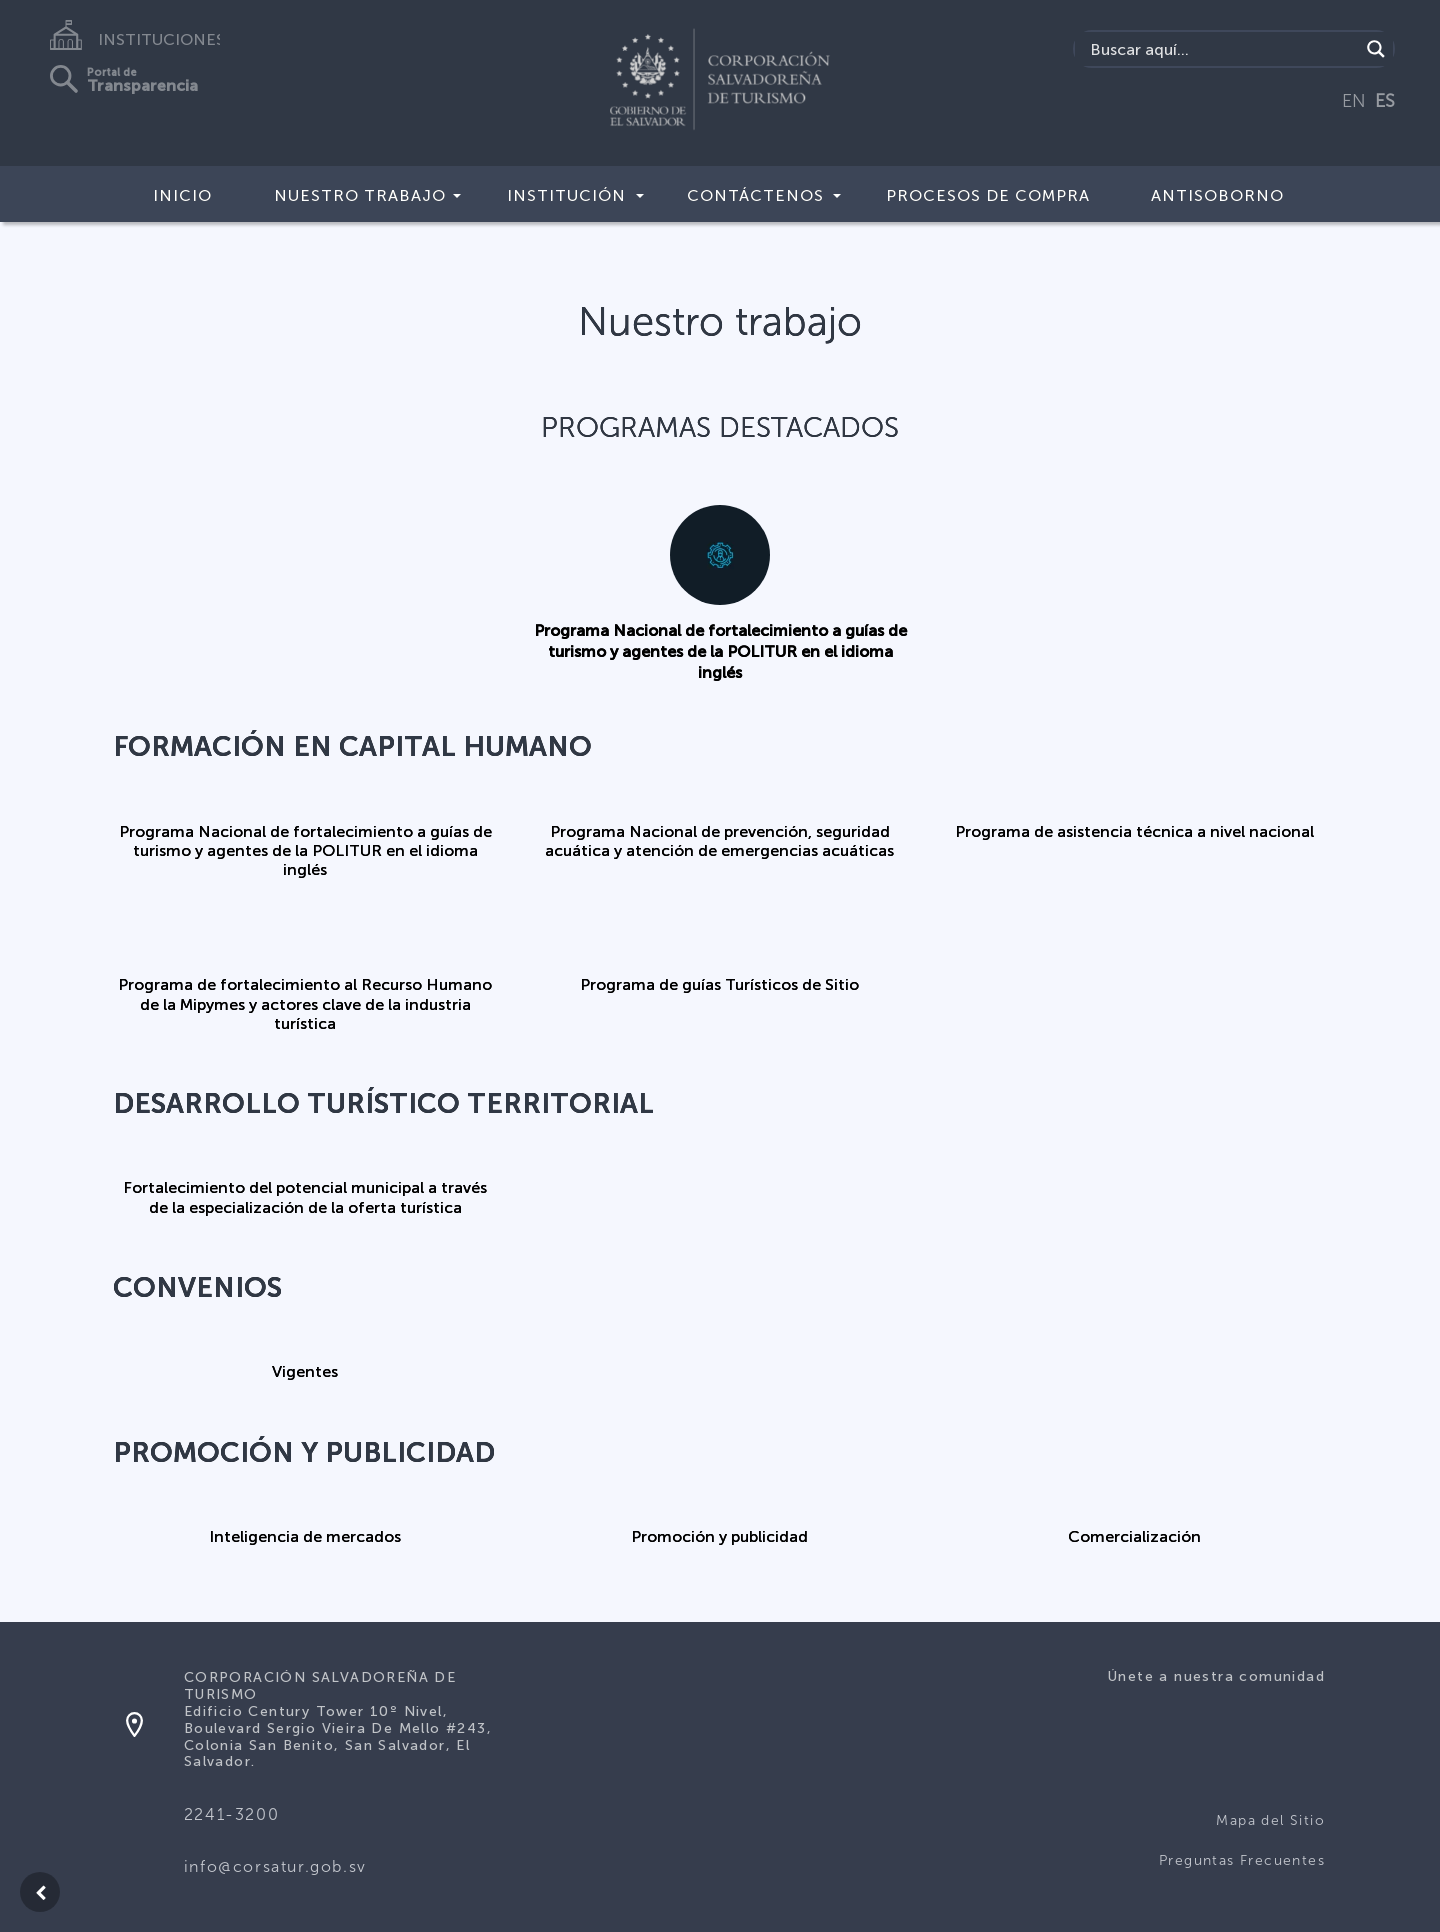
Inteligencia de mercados (305, 1536)
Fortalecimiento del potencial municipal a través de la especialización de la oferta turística (305, 1197)
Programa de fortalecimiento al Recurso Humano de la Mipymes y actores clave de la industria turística (305, 1003)
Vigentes (305, 1371)
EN (1354, 101)
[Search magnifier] (1376, 49)
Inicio (182, 195)
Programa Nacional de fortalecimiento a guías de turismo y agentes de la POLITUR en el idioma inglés (720, 651)
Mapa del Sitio (1270, 1820)
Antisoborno (1217, 195)
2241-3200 (231, 1814)
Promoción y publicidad (719, 1536)
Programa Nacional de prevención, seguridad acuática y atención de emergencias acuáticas (719, 841)
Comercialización (1134, 1536)
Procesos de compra (988, 195)
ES (1385, 101)
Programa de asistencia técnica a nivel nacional (1134, 831)
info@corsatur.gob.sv (275, 1866)
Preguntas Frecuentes (1242, 1860)
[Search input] (1222, 49)
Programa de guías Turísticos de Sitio (719, 984)
